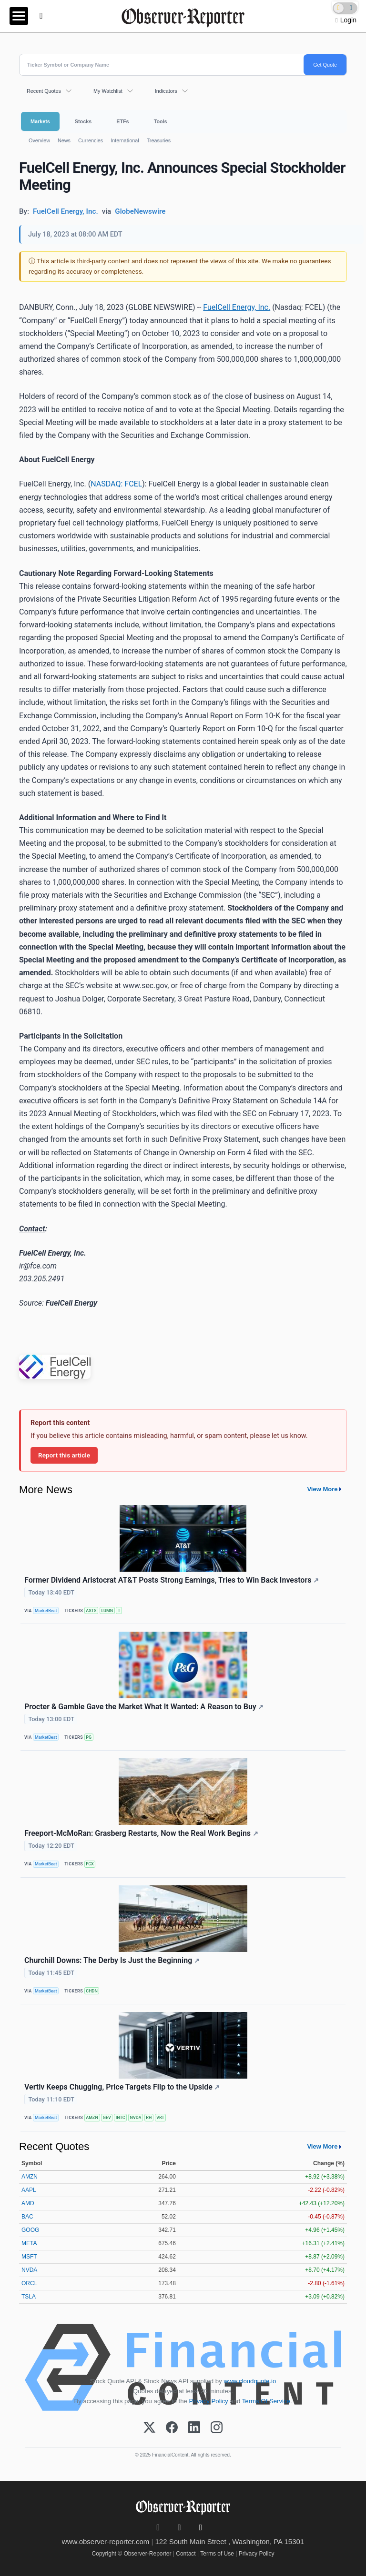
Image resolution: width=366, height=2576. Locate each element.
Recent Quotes (44, 91)
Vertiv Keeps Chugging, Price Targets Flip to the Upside (122, 2086)
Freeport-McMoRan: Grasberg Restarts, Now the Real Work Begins (141, 1833)
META (29, 2243)
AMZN (92, 2117)
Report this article (64, 1455)
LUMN (107, 1610)
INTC (120, 2117)
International (125, 140)
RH (149, 2117)
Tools (160, 121)
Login (348, 20)
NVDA (136, 2117)
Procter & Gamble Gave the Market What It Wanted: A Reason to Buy (144, 1706)
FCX (89, 1864)
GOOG (30, 2230)
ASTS (91, 1610)
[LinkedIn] (194, 2427)
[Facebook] (172, 2427)
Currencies (90, 140)
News (64, 140)
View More (322, 1489)
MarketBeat (46, 1610)
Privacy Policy (208, 2401)
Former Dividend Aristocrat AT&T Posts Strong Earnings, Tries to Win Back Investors (171, 1580)
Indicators (166, 91)
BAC (27, 2216)
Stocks (83, 121)
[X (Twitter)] (149, 2427)
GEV (107, 2117)
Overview (39, 140)
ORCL (29, 2283)
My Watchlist (107, 91)
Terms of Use (217, 2553)
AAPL (28, 2190)
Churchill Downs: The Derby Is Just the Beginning (112, 1960)
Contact (185, 2553)
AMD (27, 2203)
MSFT (29, 2256)
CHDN (91, 1991)
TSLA (28, 2296)
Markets (40, 121)
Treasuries (159, 140)
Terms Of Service (266, 2401)
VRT (160, 2117)
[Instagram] (216, 2427)
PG (89, 1737)
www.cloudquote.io (250, 2381)
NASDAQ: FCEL (116, 483)
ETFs (122, 121)
